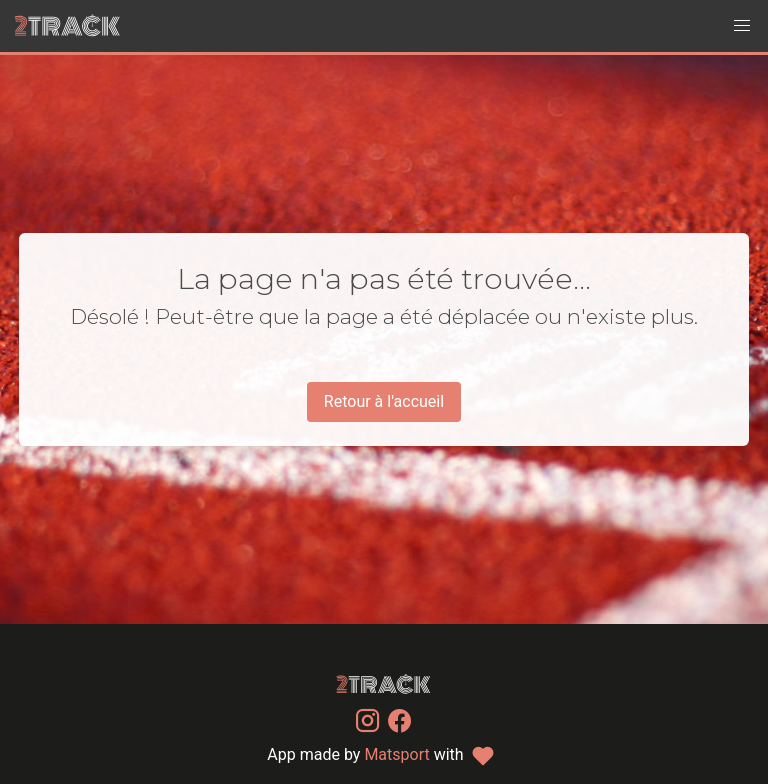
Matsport (396, 754)
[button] (742, 26)
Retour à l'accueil (384, 401)
